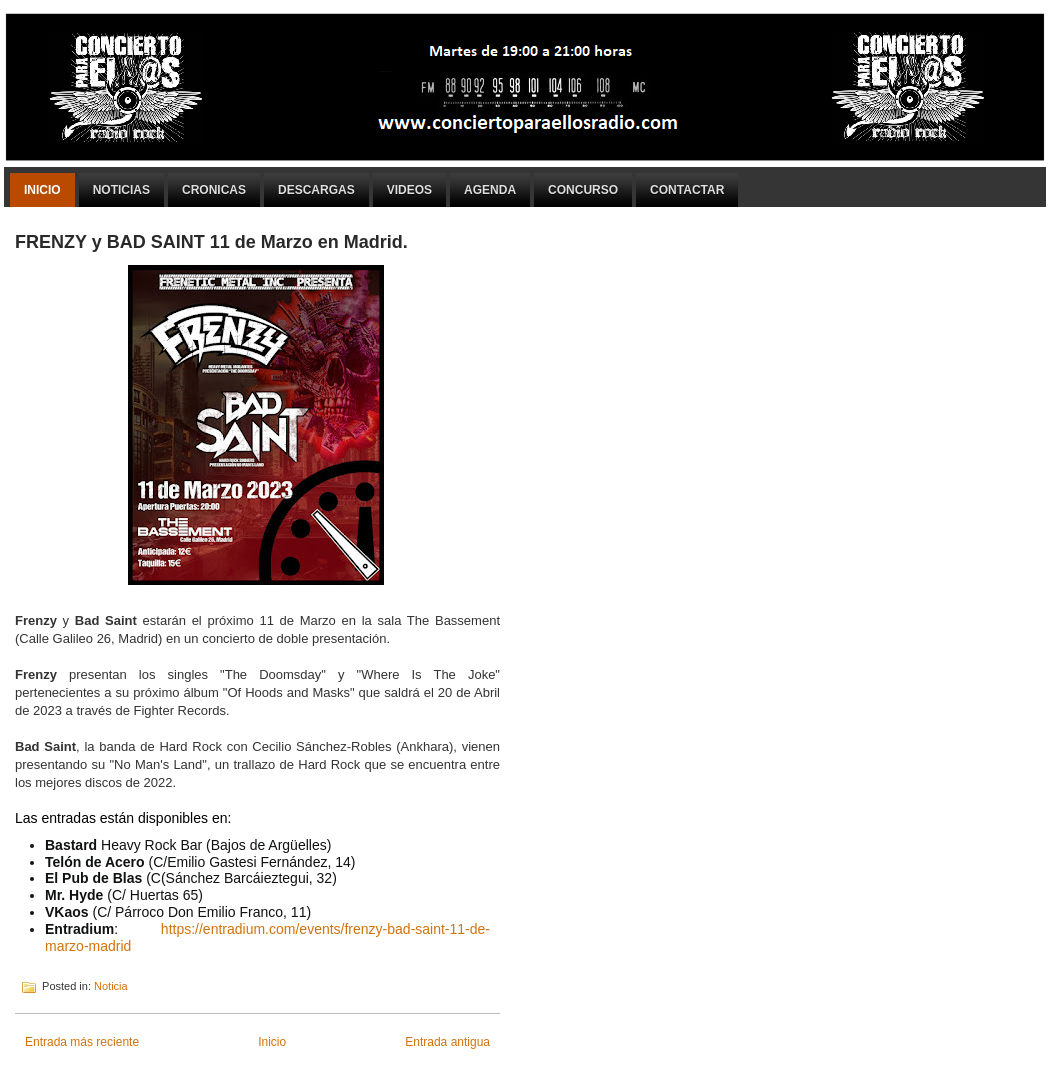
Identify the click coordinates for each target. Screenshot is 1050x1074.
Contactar (687, 190)
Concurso (583, 190)
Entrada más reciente (82, 1042)
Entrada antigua (447, 1042)
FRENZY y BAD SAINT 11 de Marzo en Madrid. (211, 242)
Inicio (42, 190)
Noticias (121, 190)
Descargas (316, 190)
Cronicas (214, 190)
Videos (409, 190)
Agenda (490, 190)
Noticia (111, 986)
